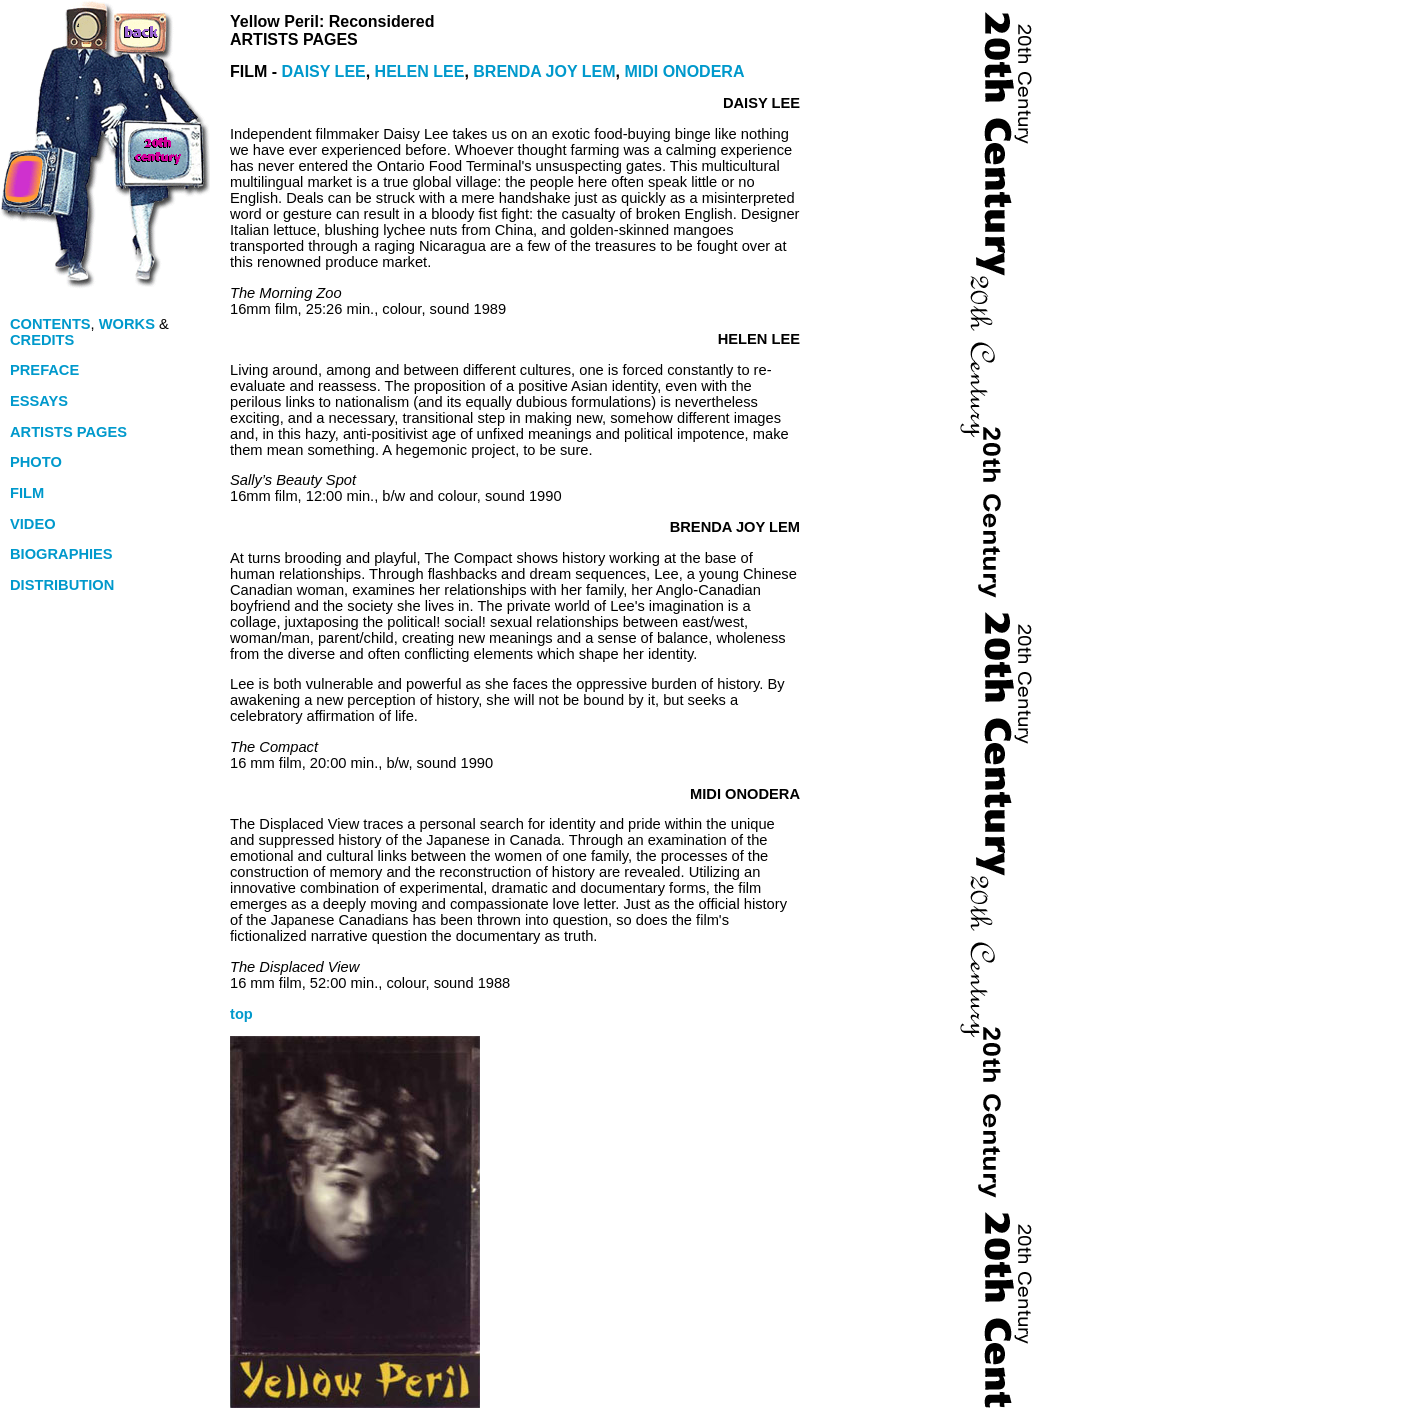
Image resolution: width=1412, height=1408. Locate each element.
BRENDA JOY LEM (544, 71)
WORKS (127, 324)
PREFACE (44, 370)
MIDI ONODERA (684, 71)
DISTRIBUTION (62, 585)
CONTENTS (50, 324)
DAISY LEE (324, 71)
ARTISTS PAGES (68, 432)
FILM (29, 493)
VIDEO (33, 524)
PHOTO (36, 462)
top (241, 1014)
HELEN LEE (420, 71)
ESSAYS (39, 401)
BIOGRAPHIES (63, 554)
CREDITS (42, 340)
